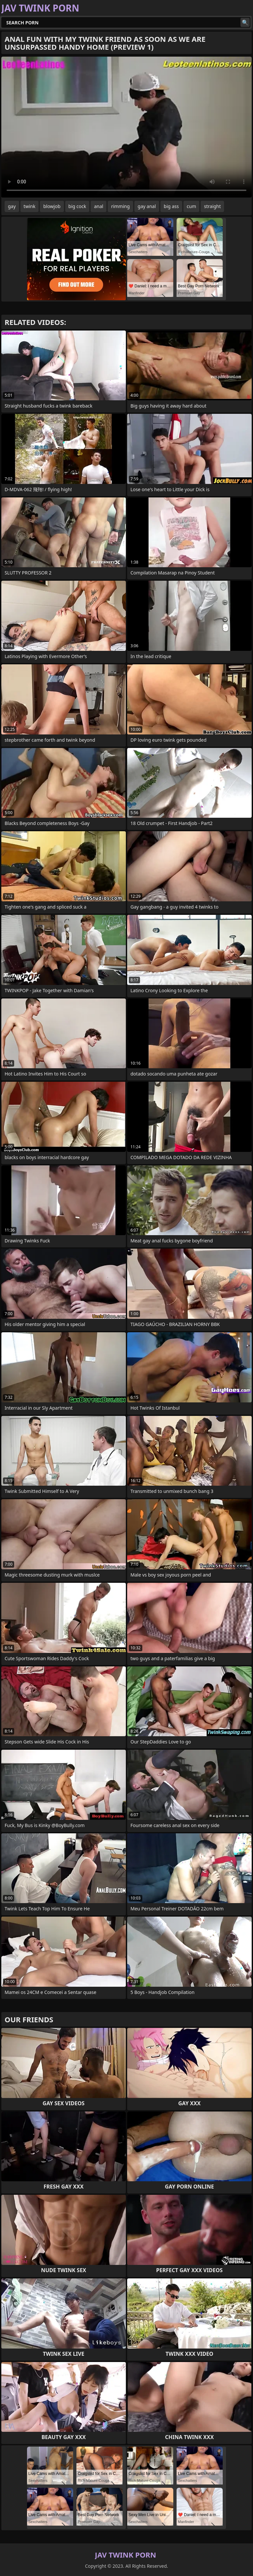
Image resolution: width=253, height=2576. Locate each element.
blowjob (51, 206)
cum (191, 206)
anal (98, 206)
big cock (77, 206)
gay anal (147, 206)
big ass (171, 206)
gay (12, 206)
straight (212, 206)
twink (30, 206)
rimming (120, 206)
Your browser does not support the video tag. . (126, 127)
